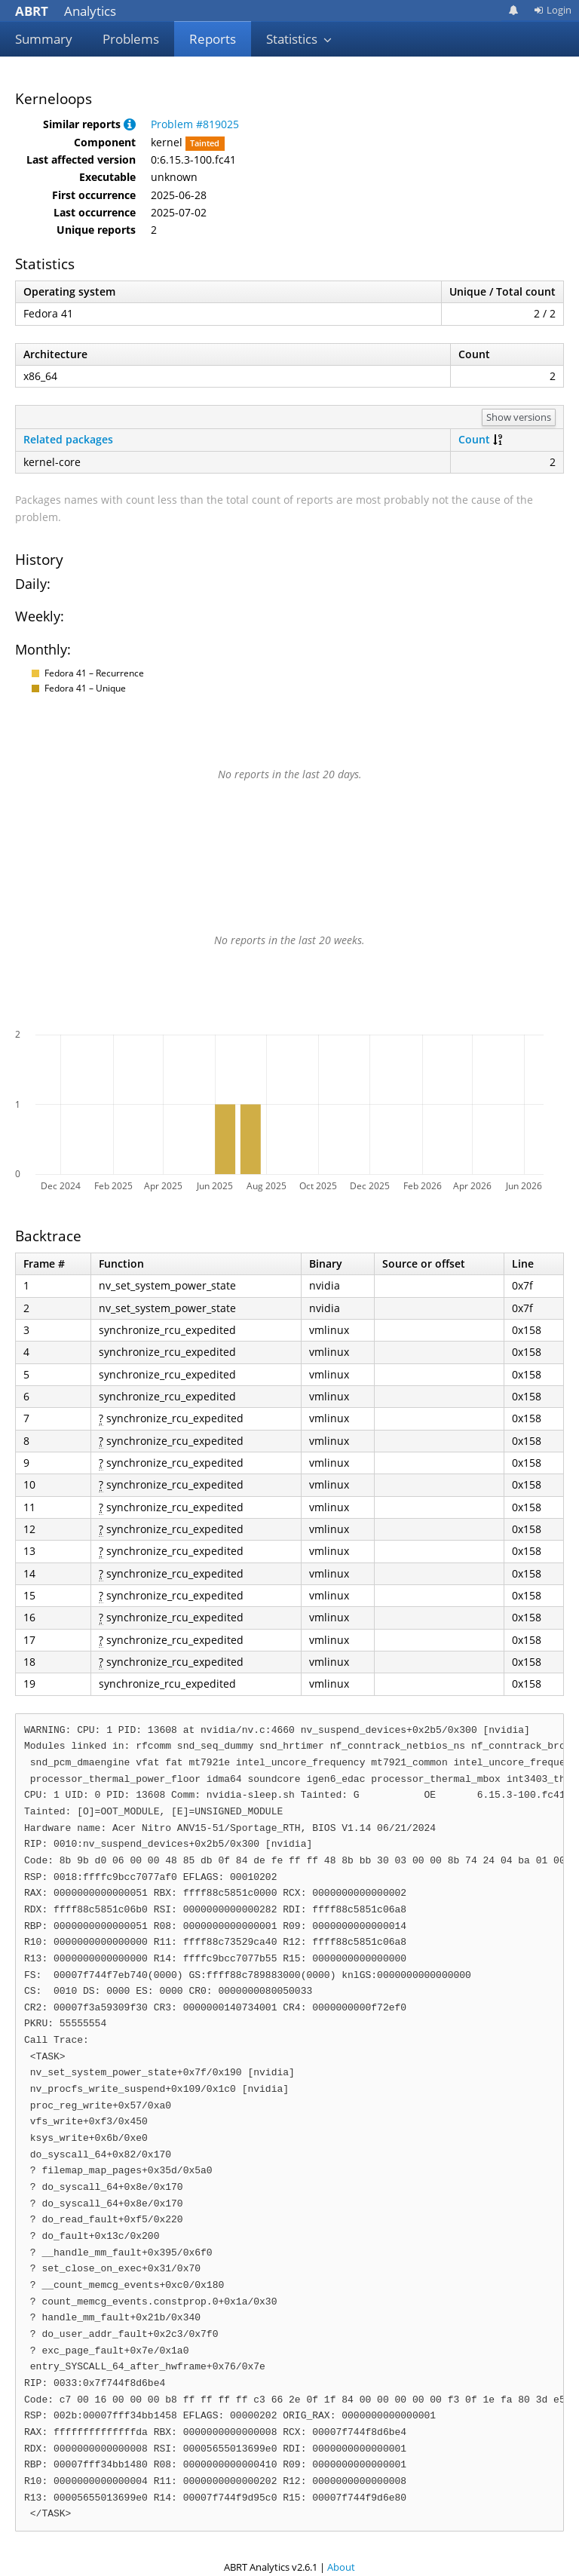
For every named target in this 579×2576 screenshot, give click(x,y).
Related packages (68, 439)
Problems (131, 39)
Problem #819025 (195, 124)
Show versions (518, 417)
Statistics (299, 39)
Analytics (65, 11)
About (341, 2567)
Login (552, 10)
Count (474, 439)
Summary (43, 39)
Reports (212, 39)
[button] (130, 124)
